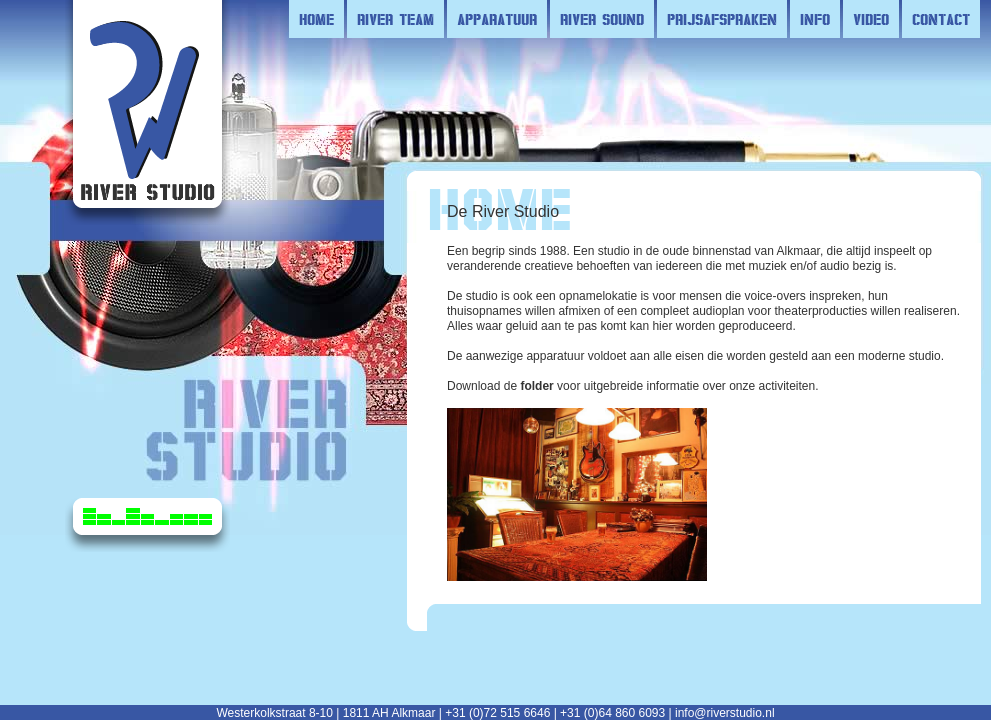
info (815, 19)
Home (316, 19)
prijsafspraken (722, 19)
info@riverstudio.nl (725, 713)
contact (941, 19)
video (871, 19)
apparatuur (497, 19)
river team (395, 19)
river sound (602, 19)
